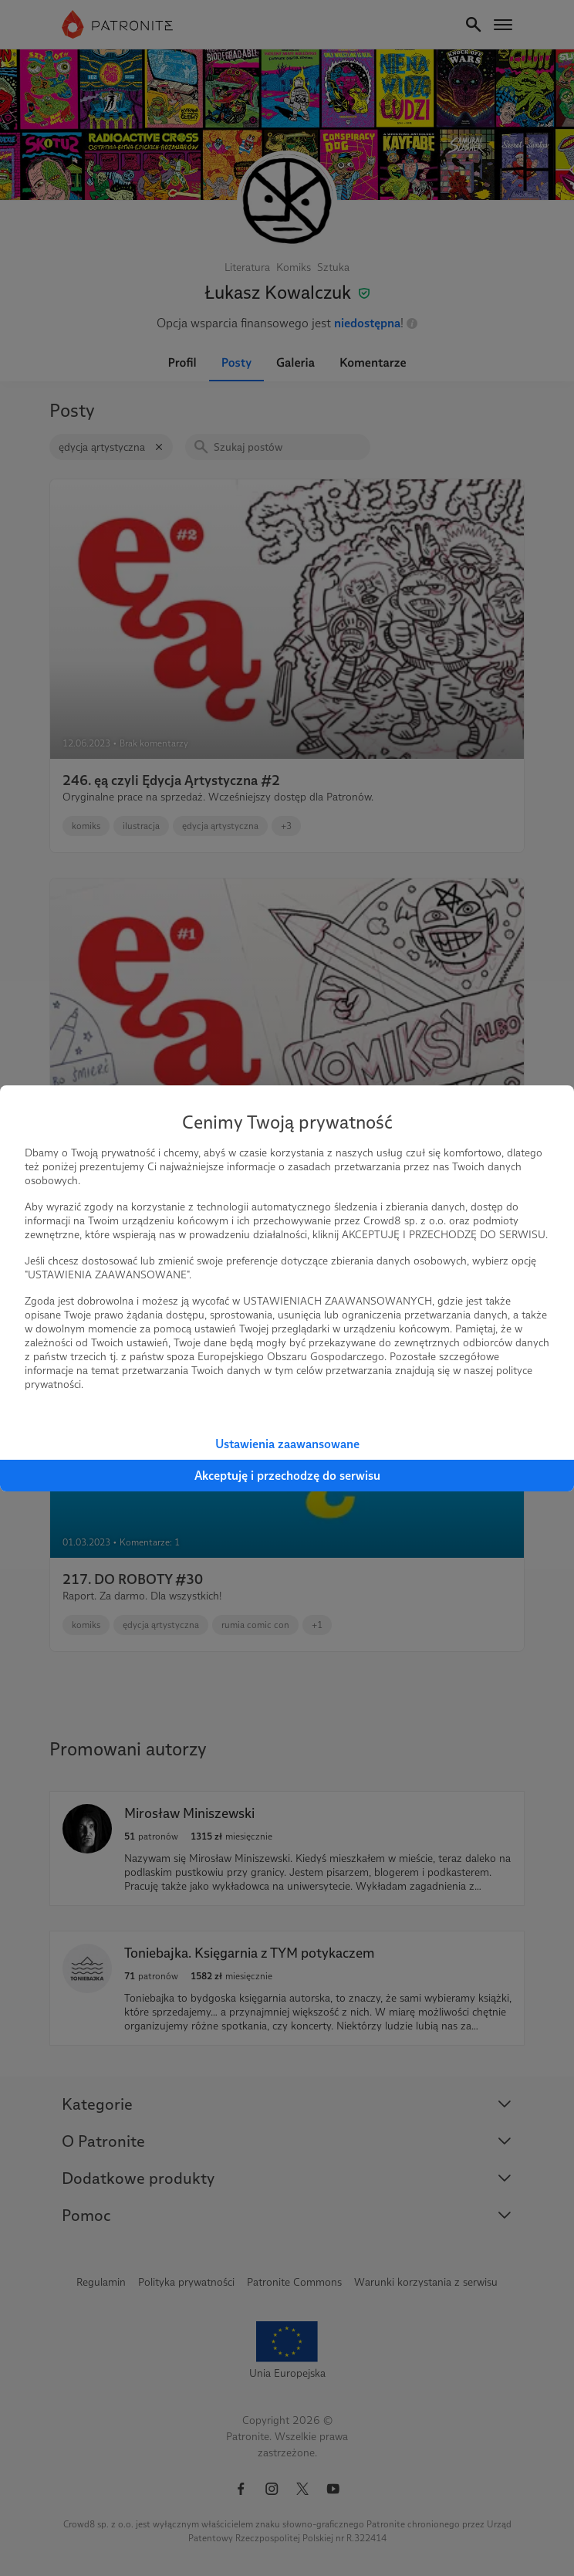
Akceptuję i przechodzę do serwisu (287, 1475)
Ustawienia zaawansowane (287, 1444)
